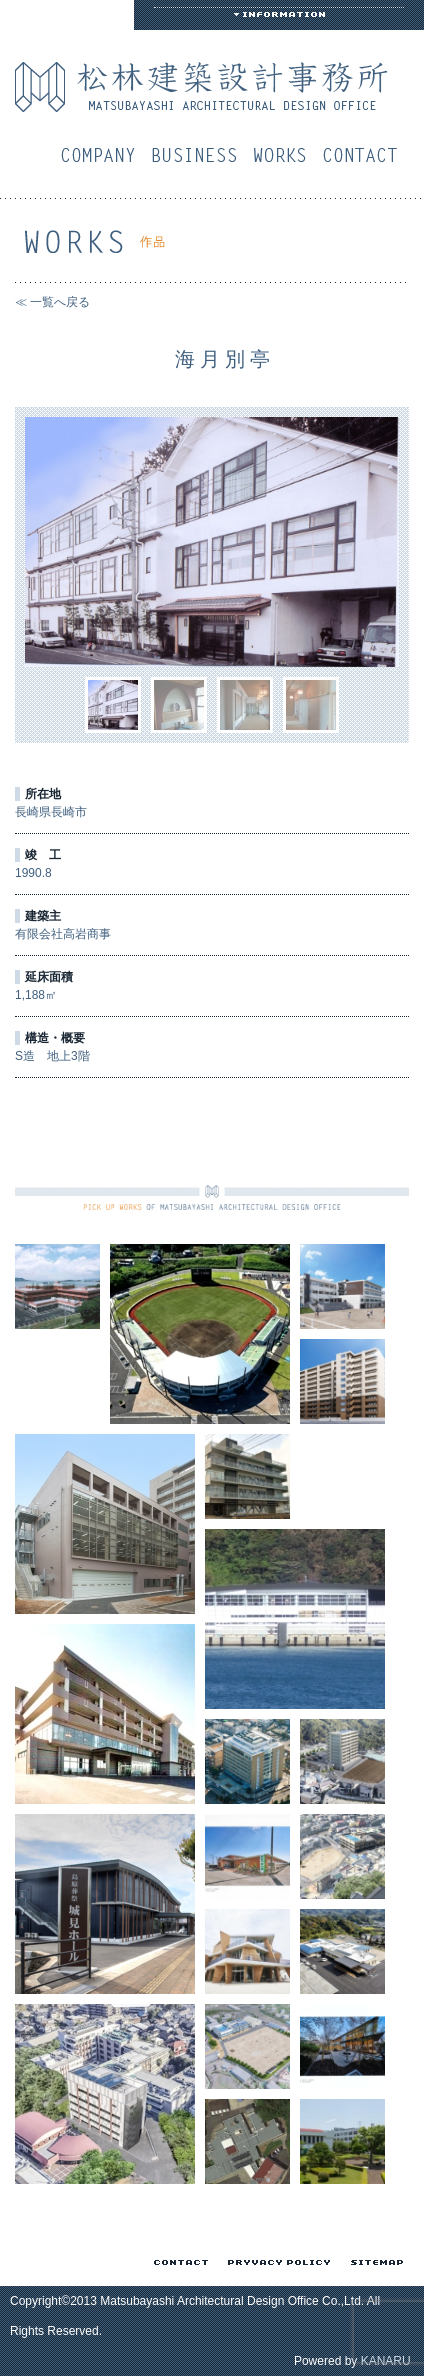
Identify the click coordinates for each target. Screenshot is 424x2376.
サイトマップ (373, 2263)
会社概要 (103, 155)
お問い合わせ (365, 155)
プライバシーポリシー (275, 2263)
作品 (285, 155)
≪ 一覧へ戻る (52, 302)
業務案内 (199, 155)
